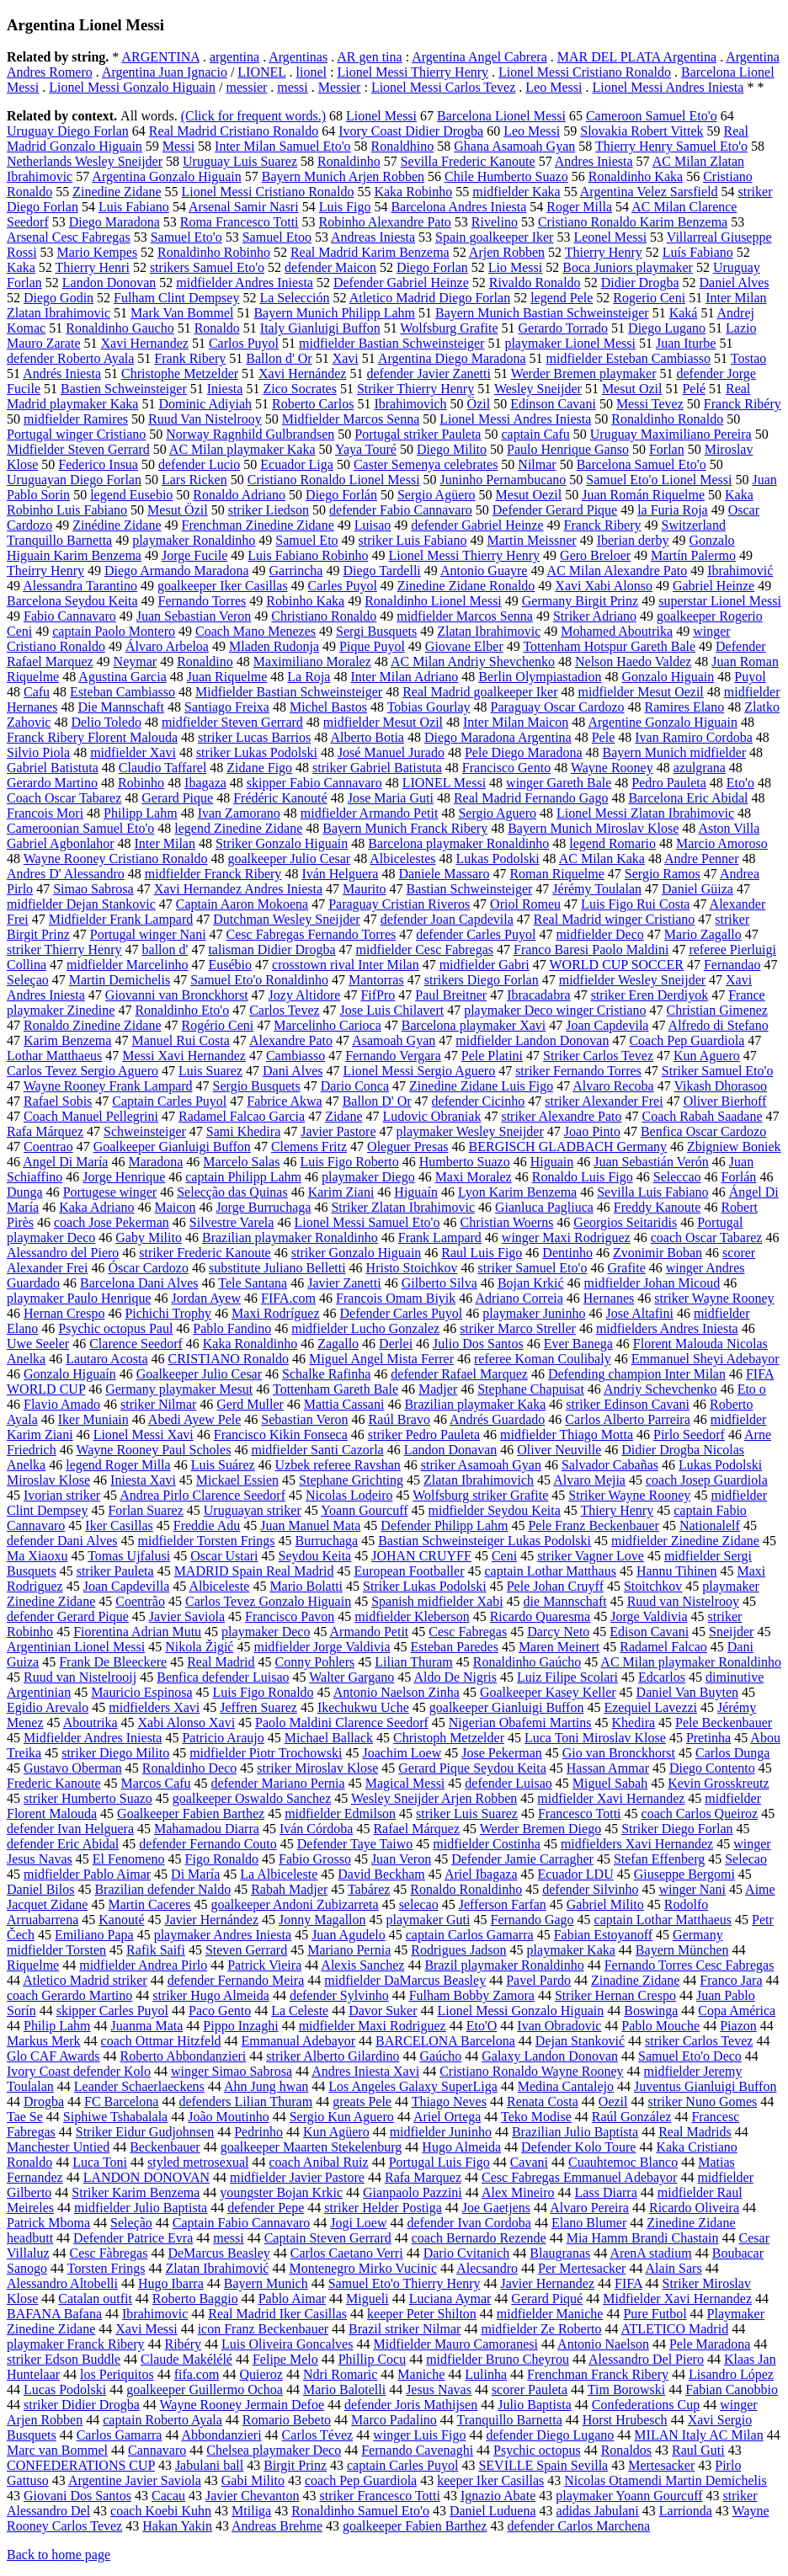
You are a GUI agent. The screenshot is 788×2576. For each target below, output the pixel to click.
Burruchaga (327, 1540)
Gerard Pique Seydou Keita (472, 1768)
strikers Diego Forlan (481, 980)
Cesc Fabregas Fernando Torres (311, 934)
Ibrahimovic (155, 2314)
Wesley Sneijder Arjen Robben (434, 1798)
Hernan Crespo (64, 1313)
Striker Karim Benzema (136, 2192)
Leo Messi (553, 87)
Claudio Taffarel (162, 767)
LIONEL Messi (444, 783)
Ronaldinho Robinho (213, 252)
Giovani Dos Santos (77, 2495)
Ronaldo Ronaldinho (466, 1889)
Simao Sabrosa (93, 889)
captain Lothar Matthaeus (663, 1919)
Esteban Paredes (454, 1647)
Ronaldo (217, 328)
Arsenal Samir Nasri (244, 207)
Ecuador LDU (576, 1874)
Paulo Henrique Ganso (568, 449)
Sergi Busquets (376, 631)
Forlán (739, 1177)
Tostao (748, 358)
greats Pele (362, 2101)
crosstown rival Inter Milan (345, 964)
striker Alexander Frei (604, 1101)
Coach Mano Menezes (255, 631)
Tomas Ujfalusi (129, 1556)
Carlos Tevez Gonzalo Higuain (268, 1601)
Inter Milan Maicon (515, 722)
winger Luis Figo (419, 2435)
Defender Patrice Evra (133, 2238)
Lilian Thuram (414, 1662)
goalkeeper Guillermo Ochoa (204, 2389)
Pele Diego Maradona (524, 752)
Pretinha (708, 1738)
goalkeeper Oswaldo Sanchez (252, 1798)
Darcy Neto (558, 1631)
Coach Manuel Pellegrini (91, 1116)
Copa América (736, 2010)
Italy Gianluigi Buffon (320, 328)
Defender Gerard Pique (554, 510)
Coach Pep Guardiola (686, 1040)
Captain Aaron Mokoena (242, 904)
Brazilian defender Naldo (162, 1889)
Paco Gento (220, 2010)
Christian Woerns (507, 1222)
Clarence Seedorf (136, 1343)
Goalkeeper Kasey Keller (548, 1692)
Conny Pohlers (315, 1662)
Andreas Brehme (277, 2526)
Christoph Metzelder (448, 1738)
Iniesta (225, 388)
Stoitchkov (653, 1586)
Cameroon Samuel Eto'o (651, 116)
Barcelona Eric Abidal (688, 798)
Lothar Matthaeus (54, 1055)
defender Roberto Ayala (70, 358)
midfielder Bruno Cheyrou (497, 2359)
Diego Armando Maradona (176, 570)
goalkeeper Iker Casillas (222, 586)
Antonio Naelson (603, 2344)
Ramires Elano (685, 707)
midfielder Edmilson (340, 1813)
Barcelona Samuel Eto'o (641, 464)
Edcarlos (661, 1677)
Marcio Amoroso (722, 843)
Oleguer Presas (407, 1146)
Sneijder (731, 1631)
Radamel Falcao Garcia (241, 1116)
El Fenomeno (129, 1859)
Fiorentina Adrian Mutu (137, 1631)
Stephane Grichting (351, 1480)
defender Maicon (330, 267)
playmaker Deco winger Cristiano (555, 1010)
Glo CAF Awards (53, 2056)
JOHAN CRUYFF (421, 1556)
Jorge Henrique (124, 1177)
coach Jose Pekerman (111, 1222)
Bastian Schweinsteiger (470, 889)
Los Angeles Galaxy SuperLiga (412, 2086)
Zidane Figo (259, 767)
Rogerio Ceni (649, 298)
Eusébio (231, 964)
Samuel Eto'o (186, 237)
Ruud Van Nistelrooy (205, 419)
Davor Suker (383, 2010)
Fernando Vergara (393, 1055)
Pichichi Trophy (168, 1313)
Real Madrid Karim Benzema (370, 252)
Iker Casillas (118, 1525)
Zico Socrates (300, 388)
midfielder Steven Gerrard (232, 722)
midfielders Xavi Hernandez (637, 1844)
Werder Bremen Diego (540, 1828)
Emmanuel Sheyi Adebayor (705, 1359)
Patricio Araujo (223, 1738)
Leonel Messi (610, 237)
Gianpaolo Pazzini (412, 2192)
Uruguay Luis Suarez (240, 161)
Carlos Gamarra (119, 2435)
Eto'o (740, 783)
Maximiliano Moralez (312, 661)
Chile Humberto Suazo (506, 176)
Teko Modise (536, 2116)
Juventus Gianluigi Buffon (705, 2086)
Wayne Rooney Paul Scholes (153, 1450)
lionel (311, 72)
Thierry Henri (92, 267)
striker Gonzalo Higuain (356, 1252)
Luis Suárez (223, 1465)
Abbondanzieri (222, 2435)
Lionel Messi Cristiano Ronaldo (584, 72)
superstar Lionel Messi (719, 601)
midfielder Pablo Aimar (87, 1874)
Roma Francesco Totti (239, 222)
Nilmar (537, 464)
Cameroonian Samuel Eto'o (80, 828)
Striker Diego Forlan (676, 1828)
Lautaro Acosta (106, 1359)
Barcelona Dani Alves (139, 1283)
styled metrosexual (197, 2162)
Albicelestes (402, 858)
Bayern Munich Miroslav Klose (593, 828)
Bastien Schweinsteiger (124, 388)
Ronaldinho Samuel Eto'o (360, 2511)
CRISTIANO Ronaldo (229, 1359)
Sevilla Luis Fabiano (652, 1192)
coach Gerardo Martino (69, 1995)
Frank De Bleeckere (113, 1662)
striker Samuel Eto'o (532, 1268)
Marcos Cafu (156, 1783)
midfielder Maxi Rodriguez (372, 2026)
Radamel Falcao (663, 1647)
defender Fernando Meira (236, 1980)
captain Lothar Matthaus (549, 1571)
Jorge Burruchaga (263, 1207)
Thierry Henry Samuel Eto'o (671, 146)
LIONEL (261, 72)
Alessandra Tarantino (80, 586)
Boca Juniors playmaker (627, 267)
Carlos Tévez (318, 2435)
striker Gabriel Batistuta (377, 767)
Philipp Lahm (141, 813)
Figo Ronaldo (222, 1859)
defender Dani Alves (62, 1540)
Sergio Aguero (497, 813)
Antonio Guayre (484, 570)
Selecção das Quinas (232, 1192)
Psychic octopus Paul (115, 1328)
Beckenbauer (165, 2147)
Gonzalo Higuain (668, 676)
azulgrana (700, 767)
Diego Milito (452, 449)
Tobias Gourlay (429, 707)
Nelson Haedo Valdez (633, 661)
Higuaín (416, 1192)
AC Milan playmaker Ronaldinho (690, 1662)
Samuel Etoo (276, 237)
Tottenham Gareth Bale (335, 1389)
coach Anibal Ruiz (318, 2162)
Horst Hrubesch (625, 2420)
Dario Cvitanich (466, 2253)
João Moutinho (228, 2116)
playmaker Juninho (533, 1313)
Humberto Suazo (464, 1162)
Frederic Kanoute (54, 1783)
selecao (419, 1904)
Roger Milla (579, 207)
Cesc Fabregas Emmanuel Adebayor (579, 2177)
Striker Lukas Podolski (425, 1586)
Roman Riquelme (556, 874)
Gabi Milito (253, 2480)
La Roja (308, 676)
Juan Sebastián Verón (651, 1162)
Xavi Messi (146, 2329)
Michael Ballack (329, 1738)
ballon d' (165, 949)
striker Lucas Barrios (254, 737)
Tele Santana (252, 1283)
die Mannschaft (565, 1601)
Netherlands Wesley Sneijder (84, 161)
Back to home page (58, 2554)
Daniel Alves (734, 282)
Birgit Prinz (295, 2465)
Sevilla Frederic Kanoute (468, 161)
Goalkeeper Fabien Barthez (190, 1813)
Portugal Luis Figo (439, 2162)
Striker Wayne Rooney (629, 1495)
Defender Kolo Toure (578, 2147)
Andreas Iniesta (373, 237)
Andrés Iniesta (62, 373)
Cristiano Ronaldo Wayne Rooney (531, 2071)
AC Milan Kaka (602, 858)
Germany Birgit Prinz (580, 601)
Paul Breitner (451, 995)
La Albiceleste (278, 1874)
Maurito (364, 889)
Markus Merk (44, 2041)
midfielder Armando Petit (370, 813)
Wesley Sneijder (538, 388)
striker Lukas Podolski (256, 752)
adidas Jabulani (597, 2511)
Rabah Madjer (289, 1889)
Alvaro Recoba (612, 1086)
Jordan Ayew (207, 1298)
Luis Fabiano (133, 207)
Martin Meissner (531, 540)
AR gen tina (369, 57)
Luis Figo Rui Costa (635, 904)
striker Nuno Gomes (702, 2101)
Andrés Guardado (497, 1419)
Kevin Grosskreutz (718, 1783)
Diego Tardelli (381, 570)
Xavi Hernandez (145, 343)
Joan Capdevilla (126, 1586)
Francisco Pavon (289, 1616)
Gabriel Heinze (713, 586)
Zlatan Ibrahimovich (478, 1480)
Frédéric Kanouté (280, 798)
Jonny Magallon (322, 1919)
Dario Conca (355, 1086)
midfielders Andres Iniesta (667, 1328)
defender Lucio (199, 464)
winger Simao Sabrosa (231, 2071)
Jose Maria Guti (391, 798)
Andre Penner (701, 858)
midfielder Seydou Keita (495, 1510)
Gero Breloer (595, 555)
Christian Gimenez (717, 1010)
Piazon (738, 2026)
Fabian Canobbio (731, 2389)
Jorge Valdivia (648, 1616)
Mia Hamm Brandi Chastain (643, 2238)
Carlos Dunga (732, 1753)
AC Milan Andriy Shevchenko (473, 661)
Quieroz (261, 2374)
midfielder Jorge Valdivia (321, 1647)
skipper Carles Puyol (112, 2010)
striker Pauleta (115, 1571)
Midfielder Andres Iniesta (93, 1738)
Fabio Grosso (315, 1859)
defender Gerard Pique (68, 1616)
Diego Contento (712, 1768)
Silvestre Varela (231, 1222)
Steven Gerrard (246, 1950)
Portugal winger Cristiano (76, 434)
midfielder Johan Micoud (652, 1283)
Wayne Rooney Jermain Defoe (241, 2404)
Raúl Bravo (399, 1419)
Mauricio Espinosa (141, 1692)
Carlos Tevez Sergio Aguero (82, 1071)
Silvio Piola (38, 752)
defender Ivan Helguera (70, 1828)
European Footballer (409, 1571)
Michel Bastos (328, 707)
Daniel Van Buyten (687, 1692)
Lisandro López (731, 2374)
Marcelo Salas (241, 1162)
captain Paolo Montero (113, 631)
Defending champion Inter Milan (637, 1374)
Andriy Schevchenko (660, 1389)
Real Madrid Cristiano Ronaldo (233, 131)
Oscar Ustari (224, 1556)
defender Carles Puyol (475, 934)
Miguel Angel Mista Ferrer (381, 1359)
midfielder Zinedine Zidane (685, 1540)
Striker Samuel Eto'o (718, 1071)
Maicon (175, 1207)
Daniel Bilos (40, 1889)
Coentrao (48, 1146)
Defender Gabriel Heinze (401, 282)
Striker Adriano (594, 616)
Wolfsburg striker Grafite (480, 1495)
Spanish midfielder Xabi (437, 1601)
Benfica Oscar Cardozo (703, 1131)
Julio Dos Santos (478, 1343)
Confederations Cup (646, 2404)
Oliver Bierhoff (725, 1101)
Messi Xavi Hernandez (184, 1055)
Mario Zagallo (703, 934)
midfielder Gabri (484, 964)
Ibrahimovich (410, 404)
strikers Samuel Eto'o (207, 267)
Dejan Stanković (580, 2041)
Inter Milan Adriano (404, 676)
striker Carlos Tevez (699, 2041)
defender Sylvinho (339, 1995)
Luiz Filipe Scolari (567, 1677)
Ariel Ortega (447, 2116)
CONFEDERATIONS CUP (81, 2465)
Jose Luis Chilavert (392, 1010)
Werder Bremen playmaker (584, 373)
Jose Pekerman (501, 1753)
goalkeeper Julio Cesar (288, 858)
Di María (195, 1874)
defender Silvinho (590, 1889)
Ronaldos (626, 2450)
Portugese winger (110, 1192)
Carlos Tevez (284, 1010)
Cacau (168, 2495)
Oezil (613, 2101)
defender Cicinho (478, 1101)
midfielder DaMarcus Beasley (405, 1980)
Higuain (552, 1162)
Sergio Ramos (662, 874)
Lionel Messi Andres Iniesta (667, 87)
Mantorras (376, 980)
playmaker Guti (428, 1919)
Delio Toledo (106, 722)
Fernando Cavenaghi (417, 2450)
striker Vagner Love (590, 1556)
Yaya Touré (366, 449)
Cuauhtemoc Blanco (623, 2162)
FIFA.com (288, 1298)
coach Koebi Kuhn (160, 2511)
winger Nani (692, 1889)
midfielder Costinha (486, 1844)
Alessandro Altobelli (62, 2283)
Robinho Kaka (305, 601)
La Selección (294, 298)
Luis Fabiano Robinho (308, 555)
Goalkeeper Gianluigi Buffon (172, 1146)
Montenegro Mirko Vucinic (363, 2268)
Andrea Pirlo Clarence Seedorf (202, 1495)
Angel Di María (65, 1162)
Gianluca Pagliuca (544, 1207)
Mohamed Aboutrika (617, 631)
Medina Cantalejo (566, 2086)
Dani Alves (293, 1071)
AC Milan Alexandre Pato (617, 570)
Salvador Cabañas (610, 1465)
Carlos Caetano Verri (346, 2253)
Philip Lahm (57, 2026)
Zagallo (338, 1343)
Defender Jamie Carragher (522, 1859)
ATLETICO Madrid (675, 2329)
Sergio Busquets (257, 1086)
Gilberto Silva (439, 1283)
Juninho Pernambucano (503, 479)
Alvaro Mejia (589, 1480)
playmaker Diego (368, 1177)
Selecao (746, 1859)
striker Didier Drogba (82, 2404)
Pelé (693, 388)
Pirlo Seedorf (689, 1434)
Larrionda (685, 2511)
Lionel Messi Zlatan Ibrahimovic (645, 813)
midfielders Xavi (154, 1707)
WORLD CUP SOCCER (616, 964)
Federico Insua (98, 464)
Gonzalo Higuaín (70, 1374)
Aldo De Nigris (455, 1677)
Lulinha (486, 2374)
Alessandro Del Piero (646, 2359)
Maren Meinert (559, 1647)
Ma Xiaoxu (37, 1556)
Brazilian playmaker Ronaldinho (290, 1237)
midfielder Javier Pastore (297, 2177)
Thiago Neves (449, 2101)
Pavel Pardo (538, 1980)
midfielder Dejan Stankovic (81, 904)
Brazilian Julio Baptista (575, 2132)
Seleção (131, 2223)
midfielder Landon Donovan (532, 1040)
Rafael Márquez (416, 1828)
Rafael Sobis (58, 1101)
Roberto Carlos (313, 404)
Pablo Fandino (232, 1328)
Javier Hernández (211, 1919)
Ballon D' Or (377, 1101)
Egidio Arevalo (47, 1707)
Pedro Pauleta (668, 783)
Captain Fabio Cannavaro (242, 2223)
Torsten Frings (106, 2268)
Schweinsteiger (145, 1131)
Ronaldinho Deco (189, 1768)
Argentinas (298, 57)
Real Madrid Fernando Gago (531, 798)
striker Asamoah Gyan (481, 1465)
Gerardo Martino (52, 783)
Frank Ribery (190, 358)
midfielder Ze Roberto (541, 2329)
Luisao (372, 525)
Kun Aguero (707, 1055)
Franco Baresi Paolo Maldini (591, 949)
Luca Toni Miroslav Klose (595, 1738)
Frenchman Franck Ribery (597, 2374)
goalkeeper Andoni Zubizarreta (295, 1904)
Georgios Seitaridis (625, 1222)
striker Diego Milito (115, 1753)
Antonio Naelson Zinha (396, 1692)
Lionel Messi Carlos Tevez (443, 87)
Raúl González (632, 2116)
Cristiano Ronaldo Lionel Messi (334, 479)
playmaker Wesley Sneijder (470, 1131)
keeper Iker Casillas (490, 2480)
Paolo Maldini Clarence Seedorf (342, 1722)
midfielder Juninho (441, 2132)
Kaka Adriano (96, 1207)
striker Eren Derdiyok (650, 995)
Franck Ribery (603, 525)
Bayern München (682, 1950)
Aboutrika (90, 1722)
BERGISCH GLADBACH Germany (568, 1146)
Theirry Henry (45, 570)
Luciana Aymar (450, 2298)
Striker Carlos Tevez (598, 1055)
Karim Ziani (341, 1192)
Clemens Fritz (309, 1146)
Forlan (666, 449)
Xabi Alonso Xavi (187, 1722)
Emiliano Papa (94, 1935)
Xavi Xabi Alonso (603, 586)
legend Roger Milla (118, 1465)
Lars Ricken (194, 479)
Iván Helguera (339, 874)
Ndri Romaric (340, 2374)
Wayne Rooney (612, 767)
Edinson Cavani (553, 404)
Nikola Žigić (199, 1647)
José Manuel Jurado (391, 752)
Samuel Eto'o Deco (690, 2056)
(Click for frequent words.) (253, 116)
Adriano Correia (518, 1298)
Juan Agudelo (348, 1935)
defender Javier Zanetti (428, 373)
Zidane (343, 1116)
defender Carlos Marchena (578, 2526)
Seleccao (677, 1177)
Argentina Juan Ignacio (164, 72)
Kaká (683, 313)
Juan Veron (401, 1859)
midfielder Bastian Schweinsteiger (391, 343)
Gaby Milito (148, 1237)
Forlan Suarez (145, 1510)
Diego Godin (58, 298)
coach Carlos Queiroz (700, 1813)
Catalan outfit (95, 2298)
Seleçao (28, 980)
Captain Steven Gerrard (327, 2238)
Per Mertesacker (582, 2268)
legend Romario (612, 843)
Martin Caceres (149, 1904)
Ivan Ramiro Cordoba (694, 737)
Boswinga (651, 2010)
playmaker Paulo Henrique (79, 1298)
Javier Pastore (338, 1131)
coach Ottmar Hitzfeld (161, 2041)
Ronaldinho (349, 161)
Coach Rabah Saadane (702, 1116)
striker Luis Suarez (467, 1813)
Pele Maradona (709, 2344)
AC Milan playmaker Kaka (242, 449)
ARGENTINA (160, 57)
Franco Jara (731, 1980)
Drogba (44, 2101)
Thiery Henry (617, 1510)
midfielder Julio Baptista (140, 2207)
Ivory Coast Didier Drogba (410, 131)
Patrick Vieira (264, 1965)
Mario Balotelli (344, 2389)
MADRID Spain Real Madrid (254, 1571)
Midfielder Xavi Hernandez (677, 2298)
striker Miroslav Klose (317, 1768)
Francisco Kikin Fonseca (281, 1434)
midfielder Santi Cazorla (317, 1450)
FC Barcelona (121, 2101)
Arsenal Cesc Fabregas (68, 237)
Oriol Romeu (525, 904)
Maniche (421, 2374)
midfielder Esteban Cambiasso (628, 358)
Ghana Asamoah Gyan (514, 146)
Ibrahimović (740, 570)
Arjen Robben (507, 252)
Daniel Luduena (493, 2511)
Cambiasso (295, 1055)
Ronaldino (205, 661)
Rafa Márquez (45, 1131)
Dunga (25, 1192)
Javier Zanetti (344, 1283)
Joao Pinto (592, 1131)
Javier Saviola (187, 1616)
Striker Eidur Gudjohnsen (145, 2132)
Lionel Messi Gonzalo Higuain (132, 87)
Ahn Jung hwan (266, 2086)
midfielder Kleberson (411, 1616)
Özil (479, 404)
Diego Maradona (114, 222)
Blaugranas (560, 2253)
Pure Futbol (654, 2314)
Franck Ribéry (742, 404)
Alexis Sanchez (362, 1965)
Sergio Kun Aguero (342, 2116)
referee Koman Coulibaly (542, 1359)
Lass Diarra (606, 2192)
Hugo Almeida (461, 2147)
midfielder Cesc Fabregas (425, 949)
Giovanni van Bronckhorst (176, 995)
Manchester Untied (58, 2147)
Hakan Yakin (177, 2526)
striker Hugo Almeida (210, 1995)
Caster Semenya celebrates (426, 464)
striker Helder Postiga (383, 2207)
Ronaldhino (402, 146)
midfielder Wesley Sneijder (632, 980)
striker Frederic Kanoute (204, 1252)
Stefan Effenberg (659, 1859)
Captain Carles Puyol (169, 1101)
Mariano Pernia (349, 1950)
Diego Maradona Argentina (498, 737)
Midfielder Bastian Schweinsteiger (288, 692)
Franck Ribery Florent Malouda (92, 737)
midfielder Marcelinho (127, 964)
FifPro (377, 995)
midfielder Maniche (550, 2314)
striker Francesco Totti (380, 2495)
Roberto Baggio (195, 2298)
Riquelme (33, 1965)
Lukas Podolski (497, 858)
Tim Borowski (626, 2389)
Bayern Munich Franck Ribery (404, 828)
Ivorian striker (62, 1495)
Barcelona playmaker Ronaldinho (458, 843)
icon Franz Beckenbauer (263, 2329)
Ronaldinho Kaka (635, 176)
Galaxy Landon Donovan (550, 2056)
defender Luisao (508, 1783)
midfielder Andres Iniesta (244, 282)
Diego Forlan (432, 267)
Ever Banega (578, 1343)
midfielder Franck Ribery (213, 874)
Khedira (634, 1722)
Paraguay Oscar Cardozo (558, 707)
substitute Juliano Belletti (277, 1268)
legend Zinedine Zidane (238, 828)
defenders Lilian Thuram (245, 2101)
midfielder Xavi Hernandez (610, 1798)
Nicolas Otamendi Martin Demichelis (665, 2480)
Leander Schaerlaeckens (139, 2086)
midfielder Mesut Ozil (383, 722)
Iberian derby (633, 540)
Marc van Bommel (57, 2450)
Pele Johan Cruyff (555, 1586)
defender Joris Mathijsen (410, 2404)
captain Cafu (535, 434)
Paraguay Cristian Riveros (399, 904)
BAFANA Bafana (54, 2314)
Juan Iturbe (686, 343)
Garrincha (295, 570)
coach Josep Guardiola (707, 1480)
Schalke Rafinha (326, 1374)
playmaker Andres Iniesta (223, 1935)
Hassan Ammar (608, 1768)
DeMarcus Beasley (218, 2253)
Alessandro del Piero (63, 1252)
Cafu (37, 692)
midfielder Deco (599, 934)
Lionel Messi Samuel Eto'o (366, 1222)
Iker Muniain (93, 1419)
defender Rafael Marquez (459, 1374)
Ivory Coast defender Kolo (79, 2071)
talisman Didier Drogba (271, 949)
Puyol (749, 676)
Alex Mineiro (518, 2192)
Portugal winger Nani (148, 934)
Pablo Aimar (292, 2298)
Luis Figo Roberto (349, 1162)
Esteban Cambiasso (122, 692)
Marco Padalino (394, 2420)
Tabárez (369, 1889)
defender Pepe (265, 2207)
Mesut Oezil (529, 495)
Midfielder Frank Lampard (121, 919)
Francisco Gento (506, 767)
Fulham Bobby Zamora (472, 1995)
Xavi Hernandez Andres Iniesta (238, 889)
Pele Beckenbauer (723, 1722)
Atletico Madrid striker (85, 1980)
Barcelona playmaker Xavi (474, 1025)
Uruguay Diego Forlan (68, 131)
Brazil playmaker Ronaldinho (503, 1965)
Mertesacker (661, 2465)
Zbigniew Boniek (734, 1146)
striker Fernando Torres (578, 1071)
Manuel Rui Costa (180, 1040)
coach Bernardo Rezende (479, 2238)
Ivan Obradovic (559, 2026)
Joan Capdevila (607, 1025)
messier (246, 87)
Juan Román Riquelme (643, 495)
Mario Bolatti (306, 1586)
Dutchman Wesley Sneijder (286, 919)
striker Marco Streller (518, 1328)
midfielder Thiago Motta (566, 1434)
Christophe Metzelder (179, 373)
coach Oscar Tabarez (707, 1237)
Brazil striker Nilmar (405, 2329)
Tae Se (25, 2116)
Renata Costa (542, 2101)
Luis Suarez (210, 1071)
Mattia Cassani (344, 1404)
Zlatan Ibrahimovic (488, 631)
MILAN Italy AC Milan (698, 2435)
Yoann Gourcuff (364, 1510)
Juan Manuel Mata (310, 1525)
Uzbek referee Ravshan (338, 1465)
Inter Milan (165, 843)
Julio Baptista (535, 2404)
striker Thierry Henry (64, 949)
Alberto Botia (367, 737)
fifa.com (197, 2374)
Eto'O (482, 2026)
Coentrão (140, 1601)
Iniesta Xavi (143, 1480)
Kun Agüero (336, 2132)
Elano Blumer (588, 2223)
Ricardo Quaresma (540, 1616)
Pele (603, 737)
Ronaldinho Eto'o (182, 1010)
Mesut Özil (177, 510)
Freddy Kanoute (657, 1207)
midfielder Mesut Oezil (641, 692)
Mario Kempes (97, 252)
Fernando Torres (202, 601)
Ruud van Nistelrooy (683, 1601)
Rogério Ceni (218, 1025)
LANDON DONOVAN (146, 2177)
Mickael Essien (237, 1480)
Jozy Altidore (305, 995)
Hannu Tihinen (676, 1571)
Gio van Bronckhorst (618, 1753)
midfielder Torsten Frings (206, 1540)
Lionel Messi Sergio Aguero (419, 1071)
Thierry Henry (603, 252)
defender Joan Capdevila (447, 919)
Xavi (346, 358)
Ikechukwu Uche (363, 1707)
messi (292, 87)
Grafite (626, 1268)
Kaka (21, 267)
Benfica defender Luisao (223, 1677)
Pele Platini (492, 1055)
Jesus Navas (438, 2389)
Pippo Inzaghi (240, 2026)
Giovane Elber (464, 646)
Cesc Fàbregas (109, 2253)
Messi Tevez (650, 404)
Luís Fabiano (698, 252)
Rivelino (494, 222)
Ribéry (183, 2344)
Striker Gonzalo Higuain (282, 843)
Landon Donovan (109, 282)
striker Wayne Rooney (714, 1298)
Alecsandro (487, 2268)
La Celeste (299, 2010)
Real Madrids (695, 2132)
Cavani (529, 2162)
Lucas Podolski (65, 2389)
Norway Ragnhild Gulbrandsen (250, 434)
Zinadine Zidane (635, 1980)
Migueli (367, 2298)
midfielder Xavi (133, 752)
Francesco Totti (579, 1813)
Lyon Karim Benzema (517, 1192)
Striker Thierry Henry (415, 388)
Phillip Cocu (372, 2359)
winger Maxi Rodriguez (566, 1237)
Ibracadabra (539, 995)
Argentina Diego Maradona (452, 358)
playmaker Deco (265, 1631)
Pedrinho (258, 2132)
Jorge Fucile (194, 555)
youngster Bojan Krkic (281, 2192)
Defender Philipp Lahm (444, 1525)
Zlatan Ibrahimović (217, 2268)
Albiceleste (219, 1586)
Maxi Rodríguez (275, 1313)
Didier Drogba (640, 282)
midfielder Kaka (516, 191)
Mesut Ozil (632, 388)
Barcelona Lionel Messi (501, 116)
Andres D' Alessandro (66, 874)
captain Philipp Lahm (243, 1177)
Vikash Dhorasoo (720, 1086)
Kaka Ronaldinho (250, 1343)
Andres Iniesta (594, 161)
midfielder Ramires (76, 419)
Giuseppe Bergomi (684, 1874)
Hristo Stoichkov (412, 1268)
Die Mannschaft (120, 707)
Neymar (135, 661)
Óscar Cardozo (148, 1268)
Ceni (504, 1556)
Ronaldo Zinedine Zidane (93, 1025)
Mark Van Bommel (181, 313)
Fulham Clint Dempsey (176, 298)
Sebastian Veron (304, 1419)
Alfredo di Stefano (718, 1025)
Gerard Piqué (547, 2298)
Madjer (437, 1389)
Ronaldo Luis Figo (582, 1177)
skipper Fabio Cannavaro (314, 783)
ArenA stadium (650, 2253)
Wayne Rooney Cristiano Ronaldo (116, 858)
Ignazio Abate (498, 2495)
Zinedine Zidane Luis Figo (481, 1086)
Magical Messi (405, 1783)
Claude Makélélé (186, 2359)
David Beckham (381, 1874)
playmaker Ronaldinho (193, 540)
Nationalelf (709, 1525)
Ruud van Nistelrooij (80, 1677)
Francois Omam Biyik (395, 1298)
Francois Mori (45, 813)
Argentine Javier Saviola (134, 2480)
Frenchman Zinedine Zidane (258, 525)
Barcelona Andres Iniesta (458, 207)
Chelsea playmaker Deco (273, 2450)
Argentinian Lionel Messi (76, 1647)
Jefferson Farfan (502, 1904)
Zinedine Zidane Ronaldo (466, 586)
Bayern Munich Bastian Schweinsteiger (542, 313)
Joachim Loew (402, 1753)
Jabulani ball (209, 2465)
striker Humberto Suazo (88, 1798)
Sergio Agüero (436, 495)
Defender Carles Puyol (401, 1313)
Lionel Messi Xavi (143, 1434)
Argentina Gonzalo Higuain (166, 176)
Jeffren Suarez (258, 1707)
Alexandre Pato (291, 1040)
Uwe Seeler (38, 1343)
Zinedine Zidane (116, 191)
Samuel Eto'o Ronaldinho (259, 980)
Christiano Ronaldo (323, 616)
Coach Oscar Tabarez (64, 798)
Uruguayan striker (252, 1510)
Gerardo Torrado (564, 328)
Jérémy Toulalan (597, 889)
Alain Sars (674, 2268)
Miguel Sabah (609, 1783)
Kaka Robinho (413, 191)
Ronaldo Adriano (239, 495)
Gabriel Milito (605, 1904)
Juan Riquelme (227, 676)
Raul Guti (698, 2450)
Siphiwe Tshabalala (115, 2116)
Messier (339, 87)
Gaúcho (440, 2056)
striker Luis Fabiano (413, 540)
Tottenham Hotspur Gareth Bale (609, 646)
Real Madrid (220, 1662)
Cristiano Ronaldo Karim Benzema (632, 222)
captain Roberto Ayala (162, 2420)
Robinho (141, 783)
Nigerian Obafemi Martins (520, 1722)
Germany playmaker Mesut (179, 1389)
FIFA (628, 2283)
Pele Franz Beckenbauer (593, 1525)
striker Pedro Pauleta (424, 1434)
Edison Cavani (649, 1631)
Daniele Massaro (443, 874)
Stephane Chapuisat (530, 1389)
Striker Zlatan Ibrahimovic (403, 1207)
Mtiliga (251, 2511)
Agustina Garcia (122, 676)
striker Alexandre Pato (561, 1116)
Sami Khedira (243, 1131)
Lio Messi (515, 267)
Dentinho (567, 1252)
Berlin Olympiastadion (539, 676)
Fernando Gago (532, 1919)
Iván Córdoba (317, 1828)
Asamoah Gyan (393, 1040)
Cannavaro (157, 2450)
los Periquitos (117, 2374)
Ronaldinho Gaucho (119, 328)
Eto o (751, 1389)
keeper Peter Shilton (422, 2314)
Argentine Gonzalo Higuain (662, 722)
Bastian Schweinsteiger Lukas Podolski (484, 1540)
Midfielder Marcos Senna (351, 419)
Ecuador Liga (296, 464)
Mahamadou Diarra (206, 1828)
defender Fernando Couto (208, 1844)
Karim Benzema (67, 1040)
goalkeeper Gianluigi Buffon (506, 1707)
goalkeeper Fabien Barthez (415, 2526)
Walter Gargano (351, 1677)
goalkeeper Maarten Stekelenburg (311, 2147)
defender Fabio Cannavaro (400, 510)
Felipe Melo (285, 2359)
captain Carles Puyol (402, 2465)
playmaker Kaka (571, 1950)
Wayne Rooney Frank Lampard (108, 1086)
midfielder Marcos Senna (465, 616)
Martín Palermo (693, 555)
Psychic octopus (537, 2450)
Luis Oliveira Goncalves (287, 2344)
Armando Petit (369, 1631)
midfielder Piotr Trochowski (265, 1753)
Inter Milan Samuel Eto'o (283, 146)
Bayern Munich (266, 2283)
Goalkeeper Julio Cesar (199, 1374)
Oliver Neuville (559, 1450)
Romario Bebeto (286, 2420)
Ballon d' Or (278, 358)
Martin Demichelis (119, 980)
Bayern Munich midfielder (674, 752)
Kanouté (121, 1919)
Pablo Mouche (660, 2026)
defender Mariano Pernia (278, 1783)
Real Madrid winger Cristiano (614, 919)
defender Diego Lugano (550, 2435)
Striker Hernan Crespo (615, 1995)
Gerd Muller (250, 1404)
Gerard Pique (177, 798)
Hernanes (608, 1298)
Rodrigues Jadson (458, 1950)
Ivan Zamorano (239, 813)
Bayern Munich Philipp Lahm (334, 313)
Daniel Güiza (697, 889)
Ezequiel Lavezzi (650, 1707)
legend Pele (561, 298)
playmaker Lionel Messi (570, 343)
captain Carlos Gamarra (470, 1935)
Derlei (396, 1343)
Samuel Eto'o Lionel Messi (659, 479)
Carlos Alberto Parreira (627, 1419)
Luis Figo (345, 207)
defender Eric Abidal (63, 1844)
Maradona (155, 1162)
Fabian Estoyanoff (603, 1935)
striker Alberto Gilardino (332, 2056)
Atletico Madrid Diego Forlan (430, 298)
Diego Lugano (666, 328)
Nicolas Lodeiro (349, 1495)
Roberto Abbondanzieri (183, 2056)
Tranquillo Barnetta (509, 2420)
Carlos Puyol (244, 343)
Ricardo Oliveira (694, 2207)
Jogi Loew (358, 2223)
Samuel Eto (306, 540)
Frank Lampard (440, 1237)
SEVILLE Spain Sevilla (543, 2465)
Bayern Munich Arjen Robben (343, 176)
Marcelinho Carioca (327, 1025)
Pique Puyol (372, 646)
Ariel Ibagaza (481, 1874)
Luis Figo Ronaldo (263, 1692)
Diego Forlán (341, 495)
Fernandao (732, 964)
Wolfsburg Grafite (449, 328)
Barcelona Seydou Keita (72, 601)
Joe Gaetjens (496, 2207)
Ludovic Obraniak (432, 1116)
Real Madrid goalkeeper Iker (479, 692)
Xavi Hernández (302, 373)
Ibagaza (205, 783)
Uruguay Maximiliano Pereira (671, 434)
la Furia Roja (672, 510)
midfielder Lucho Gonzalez (365, 1328)
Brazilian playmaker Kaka (475, 1404)
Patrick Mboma (48, 2223)
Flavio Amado (62, 1404)
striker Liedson (268, 510)
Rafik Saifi (155, 1950)
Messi (178, 146)
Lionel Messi (381, 116)
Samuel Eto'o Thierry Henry (404, 2283)
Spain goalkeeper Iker (494, 237)
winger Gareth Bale (558, 783)
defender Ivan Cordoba (469, 2223)
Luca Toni (99, 2162)
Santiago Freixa (226, 707)
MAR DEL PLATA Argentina (636, 57)
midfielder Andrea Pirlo (143, 1965)
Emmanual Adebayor (299, 2041)
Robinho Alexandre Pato (385, 222)
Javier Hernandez (547, 2283)
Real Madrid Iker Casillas (277, 2314)
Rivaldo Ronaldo (535, 282)
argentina (234, 57)
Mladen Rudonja (274, 646)
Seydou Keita (315, 1556)
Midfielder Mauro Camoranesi (455, 2344)
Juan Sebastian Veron (194, 616)
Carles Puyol (342, 586)
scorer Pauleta (529, 2389)
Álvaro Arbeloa (167, 646)
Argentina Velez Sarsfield (649, 191)
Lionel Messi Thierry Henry (412, 72)
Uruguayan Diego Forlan (74, 479)
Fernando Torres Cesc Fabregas (689, 1965)
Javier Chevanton (252, 2495)
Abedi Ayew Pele (195, 1419)
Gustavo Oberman (73, 1768)
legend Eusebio (131, 495)
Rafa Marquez (423, 2177)
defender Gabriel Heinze (477, 525)
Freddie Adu (207, 1525)
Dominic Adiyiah (205, 404)
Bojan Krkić (531, 1283)
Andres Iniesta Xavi (365, 2071)
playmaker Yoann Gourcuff (629, 2495)
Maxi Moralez (473, 1177)
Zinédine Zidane (116, 525)
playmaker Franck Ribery (76, 2344)
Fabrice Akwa (284, 1101)
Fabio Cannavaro (70, 616)
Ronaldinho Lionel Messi (433, 601)
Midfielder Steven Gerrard (78, 449)
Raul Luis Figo (481, 1252)
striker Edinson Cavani (628, 1404)
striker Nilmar (158, 1404)
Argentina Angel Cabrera (479, 57)
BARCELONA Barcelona (445, 2041)
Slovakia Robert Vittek (641, 131)
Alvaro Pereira (589, 2207)
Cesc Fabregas (468, 1631)
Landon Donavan (451, 1450)
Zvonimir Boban (657, 1252)
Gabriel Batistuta (52, 767)
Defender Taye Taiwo (355, 1844)
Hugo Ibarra (171, 2283)
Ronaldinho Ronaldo (667, 419)
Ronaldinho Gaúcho (527, 1662)
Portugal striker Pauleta (417, 434)
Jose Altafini (639, 1313)
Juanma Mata (147, 2026)
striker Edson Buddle (63, 2359)
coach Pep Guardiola (361, 2480)
